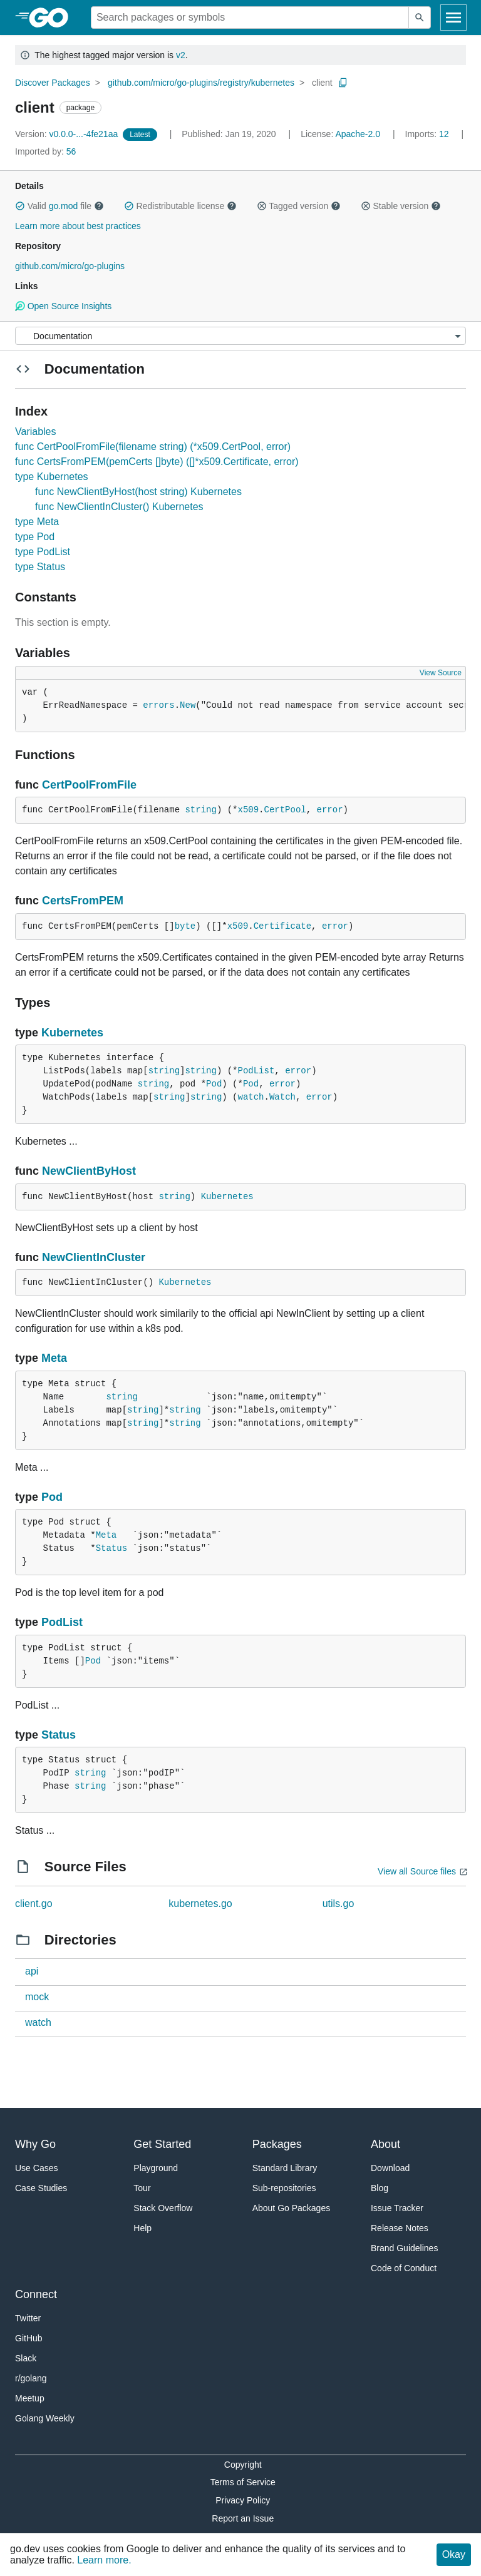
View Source (441, 672)
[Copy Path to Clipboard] (343, 82)
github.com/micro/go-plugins (70, 266)
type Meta (37, 521)
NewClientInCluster (93, 1257)
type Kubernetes (51, 476)
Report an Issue (243, 2518)
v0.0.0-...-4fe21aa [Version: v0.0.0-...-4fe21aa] (67, 134)
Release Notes (399, 2228)
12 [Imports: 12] (428, 134)
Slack (25, 2358)
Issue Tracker (397, 2208)
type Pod (34, 536)
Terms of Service (243, 2482)
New (187, 705)
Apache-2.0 (357, 134)
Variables (35, 431)
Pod (214, 1084)
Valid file (59, 206)
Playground (155, 2168)
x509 (248, 810)
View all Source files (417, 1871)
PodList (256, 1071)
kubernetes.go (200, 1903)
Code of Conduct (404, 2268)
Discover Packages (52, 83)
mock (37, 1996)
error (330, 810)
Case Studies (41, 2188)
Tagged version (299, 206)
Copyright (243, 2465)
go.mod (63, 206)
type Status (40, 566)
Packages (277, 2144)
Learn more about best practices (78, 226)
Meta (54, 1358)
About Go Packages (291, 2208)
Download (390, 2168)
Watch (282, 1097)
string (200, 810)
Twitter (28, 2318)
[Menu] (240, 336)
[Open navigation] (453, 17)
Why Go (35, 2144)
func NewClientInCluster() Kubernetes (119, 506)
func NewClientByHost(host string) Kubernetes (138, 491)
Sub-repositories (284, 2188)
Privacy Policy (242, 2500)
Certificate (282, 926)
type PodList (42, 551)
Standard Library (285, 2168)
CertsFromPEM (82, 900)
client (322, 83)
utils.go (338, 1903)
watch (251, 1097)
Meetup (29, 2398)
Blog (379, 2188)
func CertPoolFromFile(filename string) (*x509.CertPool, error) (153, 446)
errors (158, 705)
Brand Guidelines (404, 2248)
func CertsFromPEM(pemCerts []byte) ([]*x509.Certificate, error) (157, 461)
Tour (141, 2188)
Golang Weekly (45, 2418)
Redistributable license (180, 206)
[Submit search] (419, 17)
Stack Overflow (162, 2208)
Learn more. (104, 2560)
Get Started (162, 2144)
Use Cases (36, 2168)
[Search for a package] (250, 17)
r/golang (31, 2378)
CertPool (285, 810)
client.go (34, 1903)
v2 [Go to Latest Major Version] (180, 55)
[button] (20, 206)
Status (111, 1548)
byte (185, 926)
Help (142, 2228)
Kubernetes (72, 1032)
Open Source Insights (63, 306)
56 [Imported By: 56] (45, 151)
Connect (36, 2294)
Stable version (401, 206)
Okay (453, 2554)
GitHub (29, 2338)
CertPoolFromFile (89, 785)
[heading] (53, 18)
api (31, 1971)
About (385, 2144)
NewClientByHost (89, 1171)
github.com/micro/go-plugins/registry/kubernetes (201, 83)
